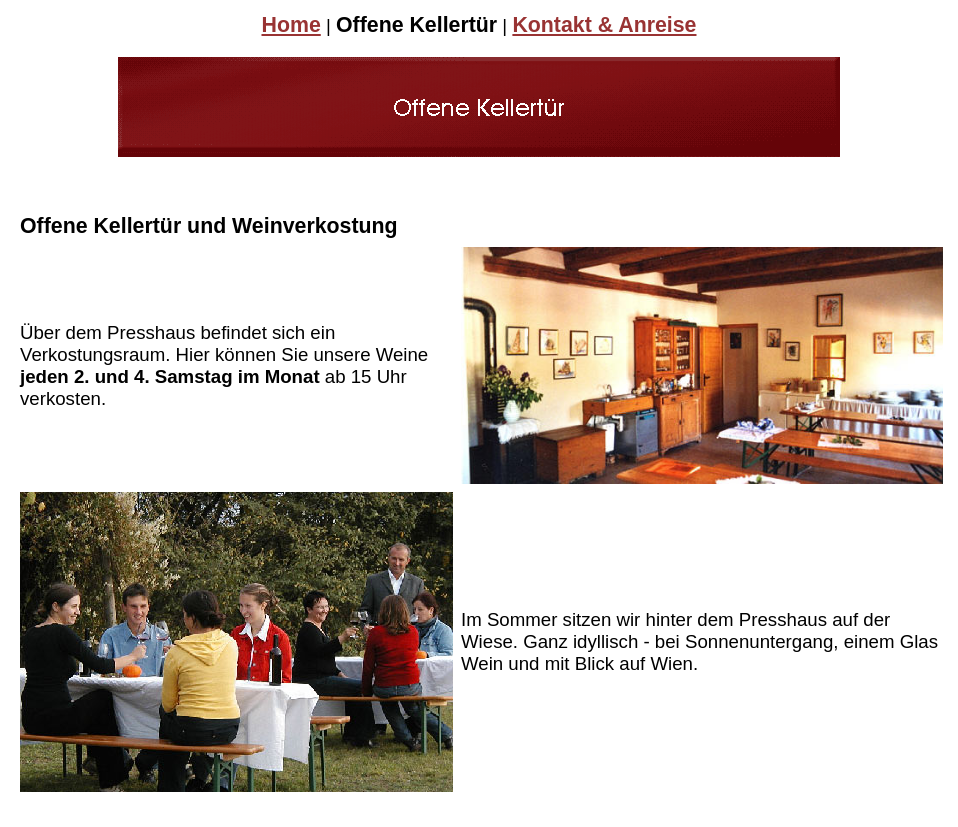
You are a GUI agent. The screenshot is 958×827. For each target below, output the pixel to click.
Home (291, 25)
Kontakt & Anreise (604, 25)
